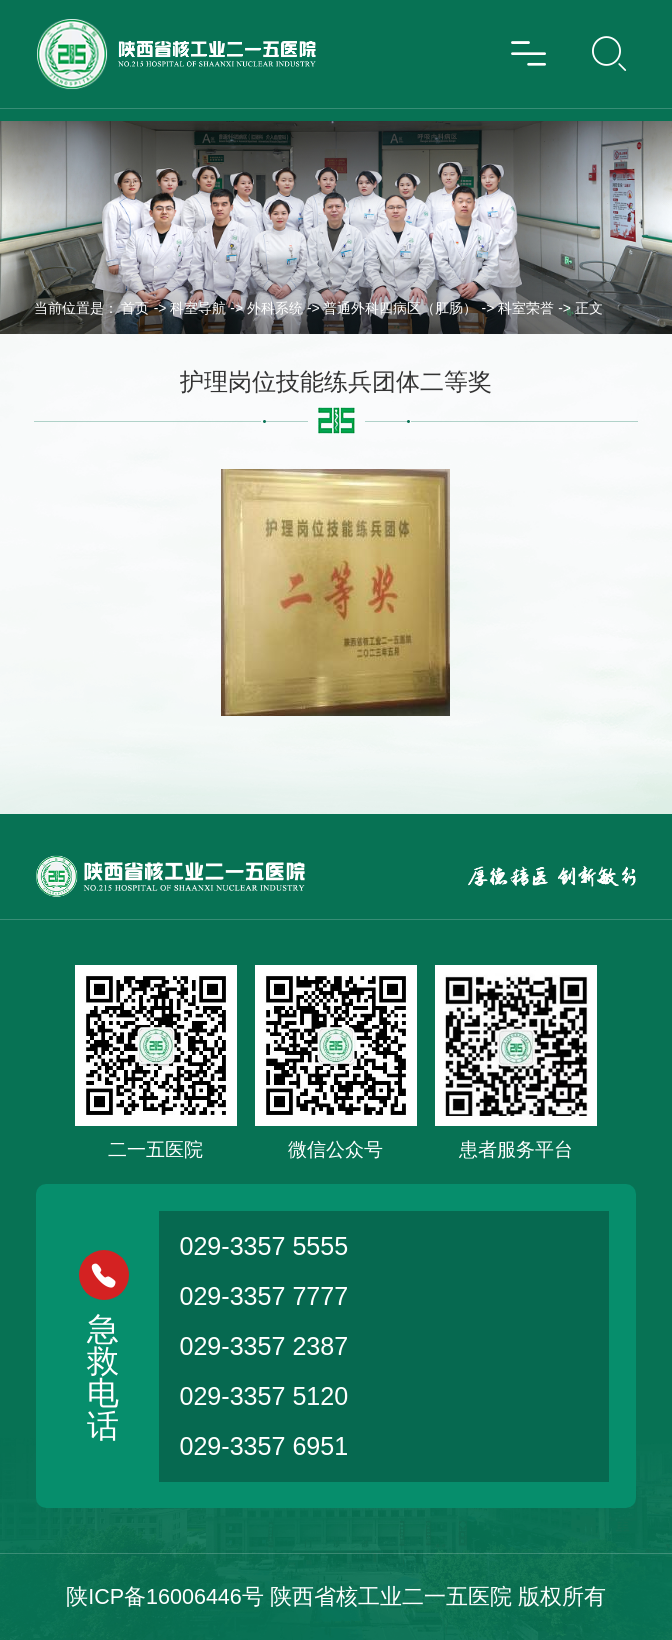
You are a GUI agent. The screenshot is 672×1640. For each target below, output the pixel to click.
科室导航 (198, 308)
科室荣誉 (526, 308)
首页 (135, 308)
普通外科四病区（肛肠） (400, 308)
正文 (589, 308)
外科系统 (275, 308)
